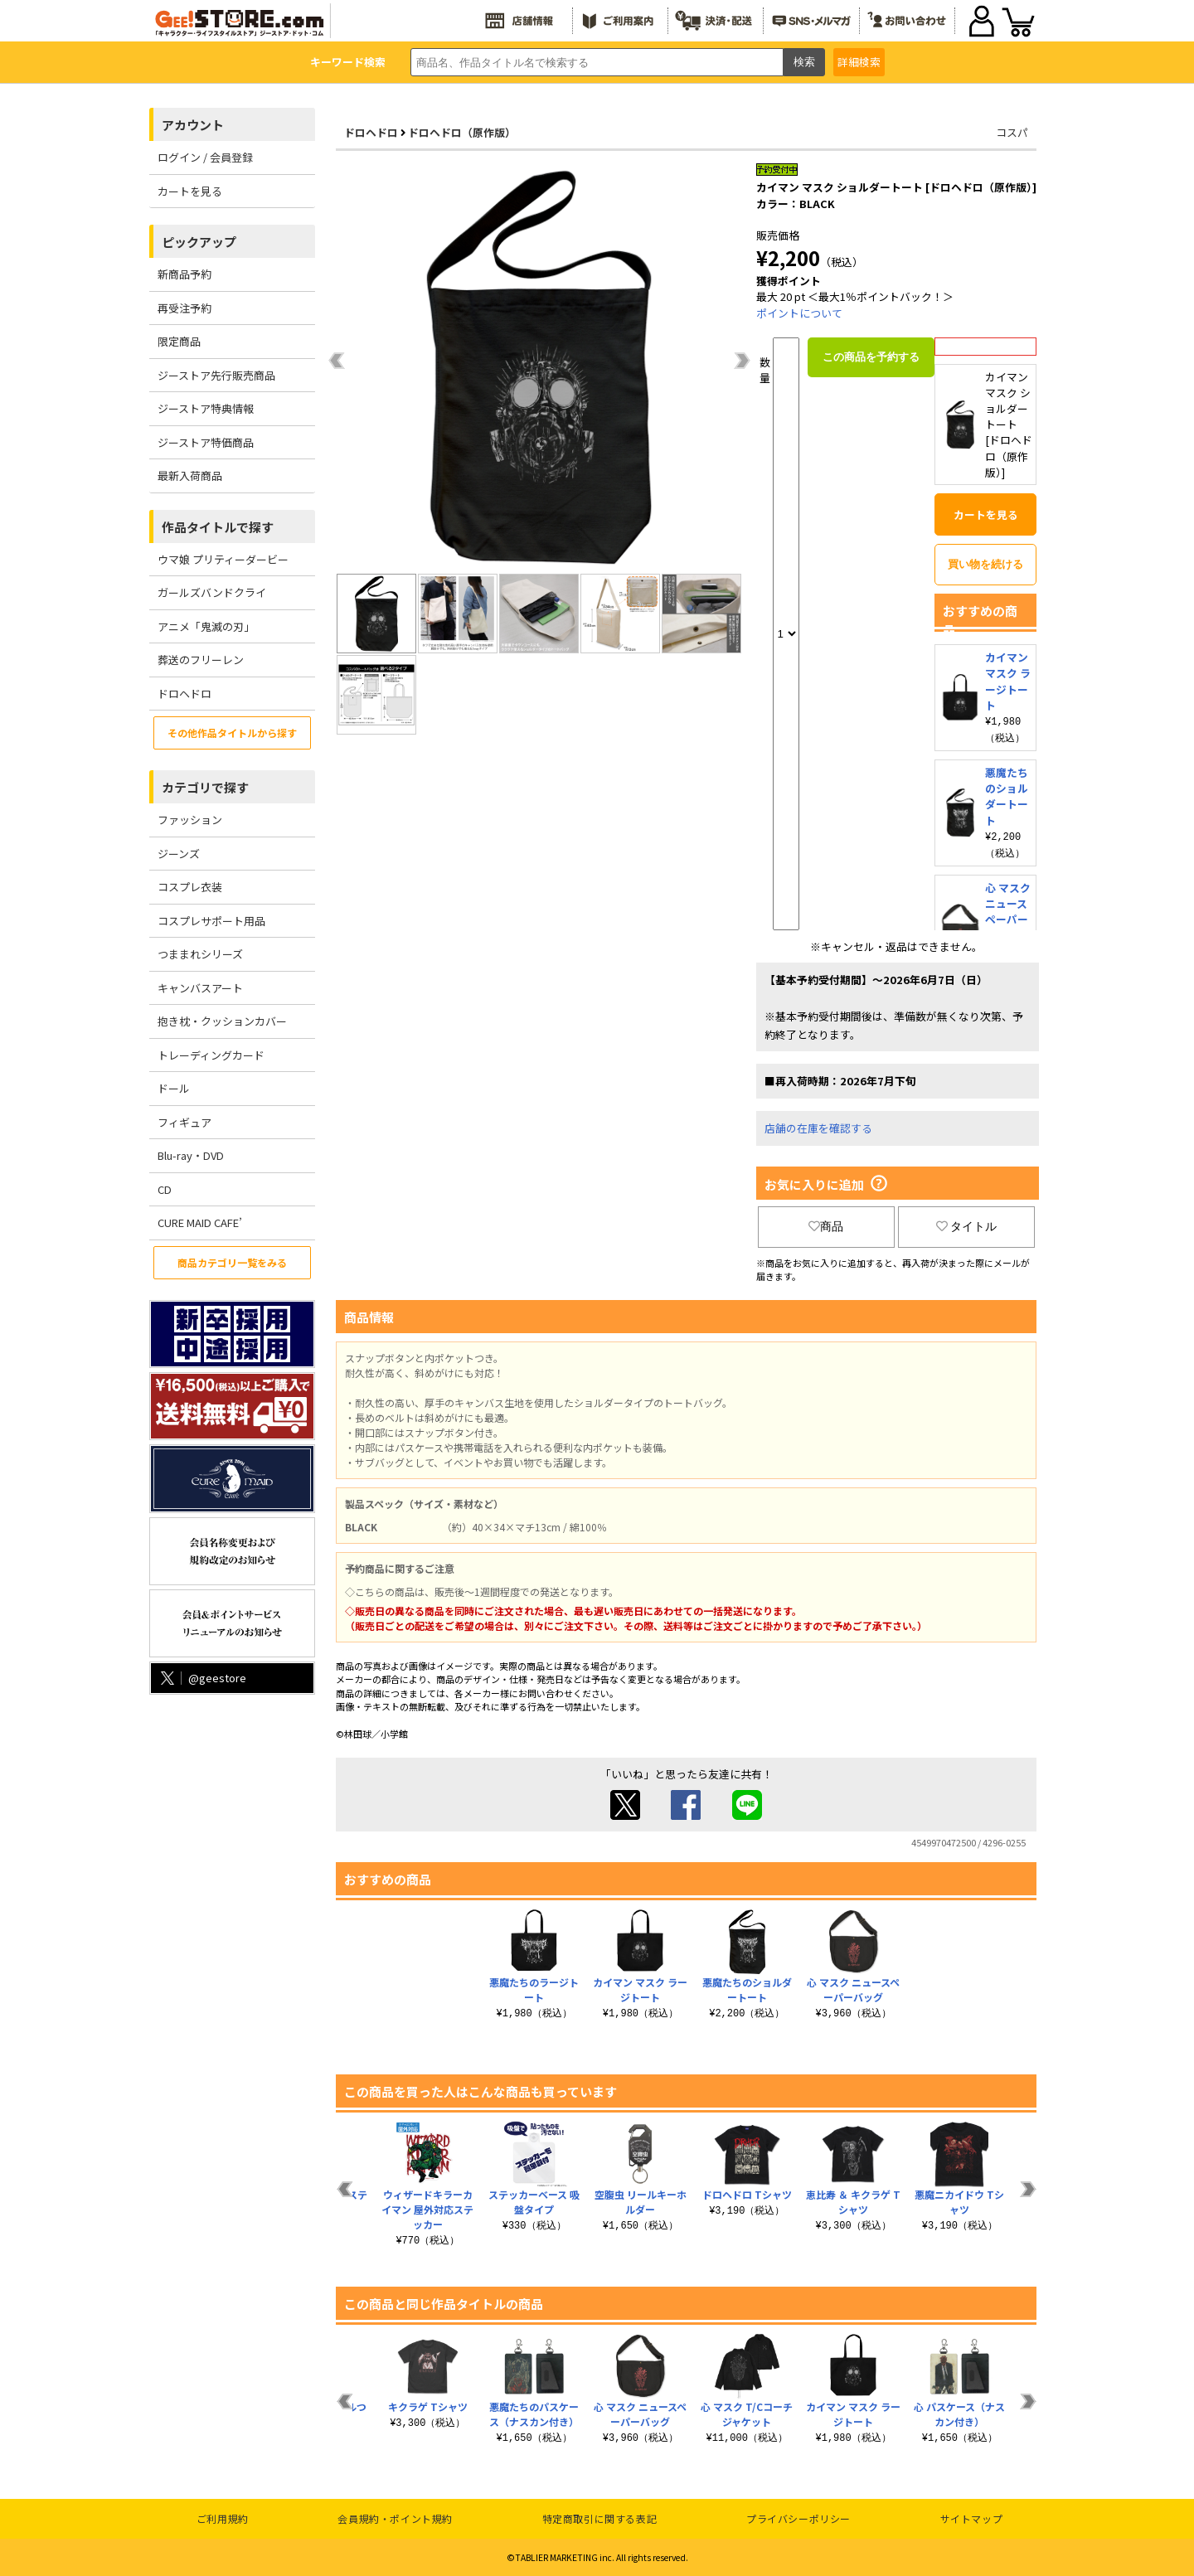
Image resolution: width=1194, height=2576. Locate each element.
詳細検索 (859, 62)
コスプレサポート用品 (211, 921)
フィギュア (184, 1122)
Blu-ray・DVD (191, 1155)
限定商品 (179, 341)
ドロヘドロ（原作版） (462, 132)
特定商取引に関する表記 (600, 2518)
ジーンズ (179, 853)
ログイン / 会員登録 (205, 157)
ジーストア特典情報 (206, 408)
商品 (825, 1226)
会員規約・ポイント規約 (395, 2518)
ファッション (190, 819)
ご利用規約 (223, 2518)
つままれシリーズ (200, 954)
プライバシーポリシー (798, 2518)
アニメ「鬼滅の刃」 (206, 626)
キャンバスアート (200, 988)
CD (165, 1189)
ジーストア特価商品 (206, 442)
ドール (174, 1088)
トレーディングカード (211, 1055)
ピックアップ (199, 241)
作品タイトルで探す (218, 527)
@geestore (202, 1678)
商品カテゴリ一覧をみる (232, 1262)
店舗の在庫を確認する (818, 1128)
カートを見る (190, 191)
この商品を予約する (871, 357)
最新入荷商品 (190, 475)
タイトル (966, 1226)
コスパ (1012, 132)
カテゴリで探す (205, 787)
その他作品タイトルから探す (232, 732)
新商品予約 (184, 274)
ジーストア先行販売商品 (216, 375)
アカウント (193, 124)
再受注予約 (184, 308)
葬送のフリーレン (201, 659)
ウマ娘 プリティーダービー (223, 559)
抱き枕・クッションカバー (222, 1021)
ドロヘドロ (184, 693)
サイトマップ (971, 2518)
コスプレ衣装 (190, 887)
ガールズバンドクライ (212, 592)
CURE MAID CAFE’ (200, 1222)
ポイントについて (799, 313)
